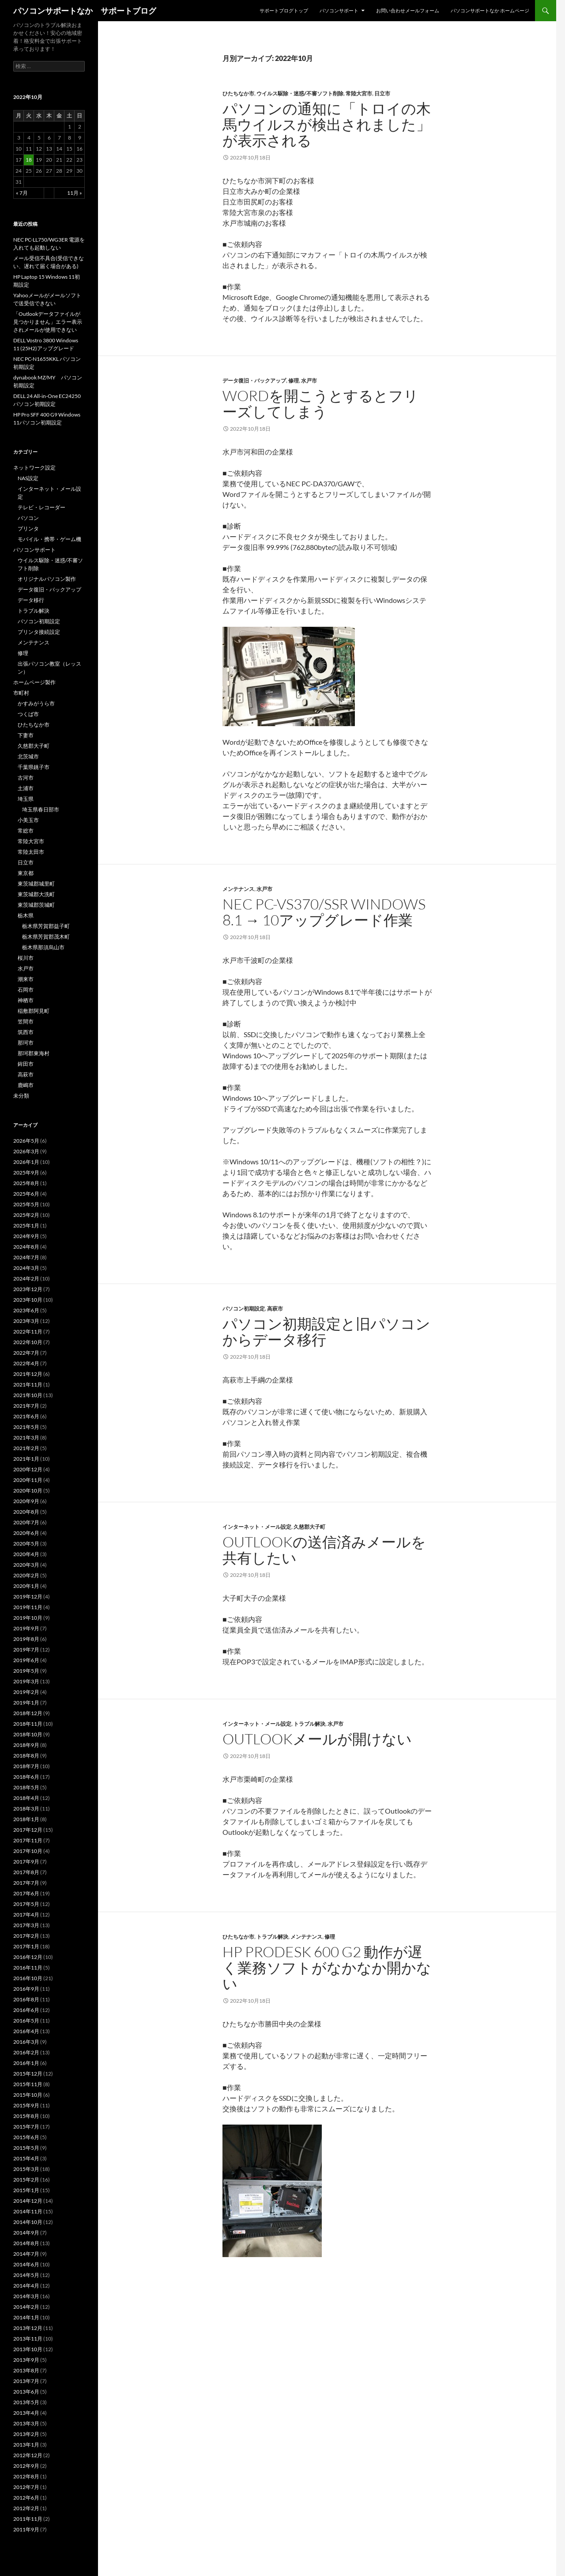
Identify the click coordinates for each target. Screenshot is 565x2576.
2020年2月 (26, 1575)
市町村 (21, 692)
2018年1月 (26, 1819)
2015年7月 (26, 2126)
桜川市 (26, 958)
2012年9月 (26, 2465)
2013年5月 (26, 2402)
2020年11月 (27, 1480)
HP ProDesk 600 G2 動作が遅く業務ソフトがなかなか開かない (326, 1968)
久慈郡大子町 (309, 1526)
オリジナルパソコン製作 (47, 579)
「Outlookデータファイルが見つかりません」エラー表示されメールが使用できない (47, 322)
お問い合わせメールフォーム (407, 10)
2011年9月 (26, 2529)
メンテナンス (238, 889)
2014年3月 (26, 2296)
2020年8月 (26, 1511)
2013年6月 (26, 2391)
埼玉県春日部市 (40, 809)
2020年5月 (26, 1543)
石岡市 (26, 989)
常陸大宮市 (359, 93)
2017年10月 (27, 1851)
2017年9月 (26, 1861)
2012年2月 (26, 2508)
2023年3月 (26, 1321)
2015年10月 (27, 2094)
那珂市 (26, 1042)
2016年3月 (26, 2041)
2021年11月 (27, 1384)
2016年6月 (26, 2010)
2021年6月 (26, 1416)
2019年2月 (26, 1692)
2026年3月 (26, 1151)
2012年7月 (26, 2487)
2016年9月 (26, 1988)
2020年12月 (27, 1469)
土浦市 (26, 788)
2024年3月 (26, 1268)
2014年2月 (26, 2306)
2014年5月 (26, 2275)
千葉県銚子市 (33, 767)
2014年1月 (26, 2317)
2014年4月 (26, 2285)
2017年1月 (26, 1946)
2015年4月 (26, 2158)
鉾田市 (26, 1064)
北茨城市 (28, 756)
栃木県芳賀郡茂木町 (46, 936)
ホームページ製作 (34, 682)
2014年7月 (26, 2253)
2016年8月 (26, 1999)
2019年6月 (26, 1660)
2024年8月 (26, 1246)
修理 (293, 380)
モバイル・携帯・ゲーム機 (49, 539)
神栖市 (26, 1000)
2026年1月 (26, 1162)
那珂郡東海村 (33, 1053)
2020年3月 (26, 1564)
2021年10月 (27, 1395)
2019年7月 (26, 1649)
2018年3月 (26, 1808)
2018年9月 (26, 1745)
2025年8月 (26, 1183)
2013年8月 (26, 2370)
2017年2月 (26, 1935)
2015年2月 (26, 2179)
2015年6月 (26, 2137)
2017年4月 (26, 1914)
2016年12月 (27, 1957)
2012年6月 (26, 2497)
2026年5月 (26, 1140)
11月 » (74, 192)
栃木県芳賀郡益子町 (46, 926)
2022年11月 (27, 1331)
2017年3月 (26, 1925)
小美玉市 (28, 820)
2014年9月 (26, 2232)
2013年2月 (26, 2434)
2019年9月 (26, 1628)
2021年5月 (26, 1427)
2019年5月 (26, 1670)
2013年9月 (26, 2359)
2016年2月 (26, 2052)
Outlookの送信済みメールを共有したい (324, 1550)
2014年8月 (26, 2243)
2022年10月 (27, 1342)
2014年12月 (27, 2200)
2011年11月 (27, 2518)
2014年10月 (27, 2222)
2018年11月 (27, 1723)
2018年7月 (26, 1766)
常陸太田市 (31, 852)
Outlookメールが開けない (317, 1739)
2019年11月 (27, 1607)
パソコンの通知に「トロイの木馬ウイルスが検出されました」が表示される (326, 124)
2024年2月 (26, 1278)
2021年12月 (27, 1374)
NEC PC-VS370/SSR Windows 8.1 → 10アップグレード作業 (324, 912)
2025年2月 (26, 1215)
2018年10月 (27, 1734)
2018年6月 (26, 1776)
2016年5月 (26, 2020)
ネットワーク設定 (34, 467)
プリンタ (28, 528)
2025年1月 (26, 1225)
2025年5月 (26, 1204)
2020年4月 (26, 1554)
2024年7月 (26, 1257)
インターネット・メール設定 (256, 1526)
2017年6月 (26, 1893)
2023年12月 (27, 1289)
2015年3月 (26, 2169)
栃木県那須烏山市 (43, 947)
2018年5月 (26, 1787)
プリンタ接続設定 (39, 632)
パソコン (28, 518)
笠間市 (26, 1021)
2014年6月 (26, 2264)
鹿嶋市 (26, 1085)
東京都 (26, 873)
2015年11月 (27, 2084)
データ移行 (31, 600)
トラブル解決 (309, 1723)
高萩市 (275, 1308)
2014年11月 (27, 2211)
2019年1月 (26, 1702)
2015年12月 (27, 2073)
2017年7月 (26, 1882)
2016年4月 (26, 2031)
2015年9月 (26, 2105)
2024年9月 (26, 1236)
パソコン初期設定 (243, 1308)
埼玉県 (26, 799)
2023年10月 (27, 1299)
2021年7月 (26, 1405)
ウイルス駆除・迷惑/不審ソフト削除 (299, 93)
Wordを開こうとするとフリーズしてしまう (320, 403)
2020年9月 (26, 1501)
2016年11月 (27, 1967)
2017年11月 (27, 1840)
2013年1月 (26, 2444)
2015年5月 (26, 2147)
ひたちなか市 (238, 93)
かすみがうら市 (36, 703)
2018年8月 (26, 1755)
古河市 (26, 777)
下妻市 (26, 735)
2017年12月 (27, 1829)
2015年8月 (26, 2116)
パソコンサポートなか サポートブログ (84, 10)
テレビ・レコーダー (41, 507)
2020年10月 (27, 1490)
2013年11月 (27, 2338)
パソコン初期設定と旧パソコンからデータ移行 (326, 1332)
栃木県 (26, 915)
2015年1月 (26, 2190)
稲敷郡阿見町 (33, 1011)
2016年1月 (26, 2063)
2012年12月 (27, 2455)
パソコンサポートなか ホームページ (490, 10)
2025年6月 (26, 1193)
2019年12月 (27, 1596)
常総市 (26, 830)
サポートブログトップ (284, 10)
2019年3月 (26, 1681)
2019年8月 (26, 1639)
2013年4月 (26, 2412)
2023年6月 (26, 1310)
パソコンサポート (339, 10)
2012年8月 (26, 2476)
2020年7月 (26, 1522)
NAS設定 (28, 478)
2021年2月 (26, 1448)
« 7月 (22, 192)
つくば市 (28, 714)
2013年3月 (26, 2423)
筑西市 (26, 1032)
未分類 (21, 1095)
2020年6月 (26, 1533)
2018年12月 (27, 1713)
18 (29, 159)
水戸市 (309, 380)
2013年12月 (27, 2328)
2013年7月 (26, 2381)
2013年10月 (27, 2349)
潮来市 (26, 979)
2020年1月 (26, 1586)
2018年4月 (26, 1798)
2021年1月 (26, 1458)
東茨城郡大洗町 (36, 894)
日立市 (382, 93)
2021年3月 (26, 1437)
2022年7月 (26, 1352)
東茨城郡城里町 (36, 883)
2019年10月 (27, 1617)
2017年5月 (26, 1904)
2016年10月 (27, 1978)
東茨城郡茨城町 (36, 905)
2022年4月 (26, 1363)
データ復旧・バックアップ (254, 380)
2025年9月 (26, 1172)
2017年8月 (26, 1872)
